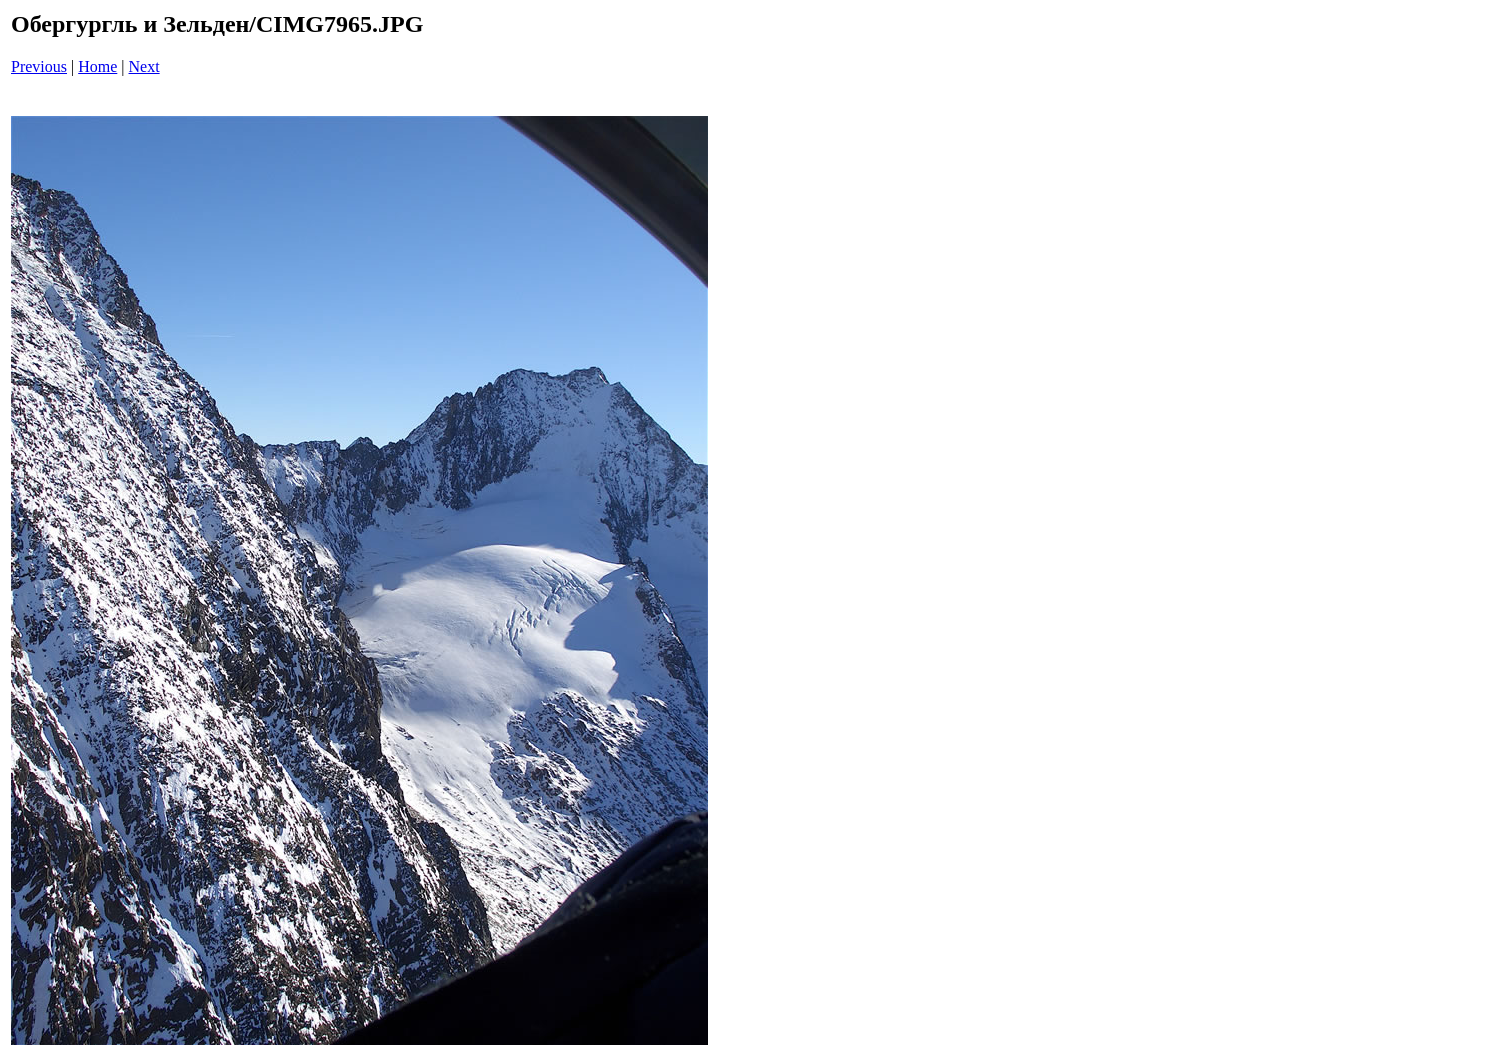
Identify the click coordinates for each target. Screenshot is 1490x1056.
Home (97, 66)
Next (144, 66)
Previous (39, 66)
